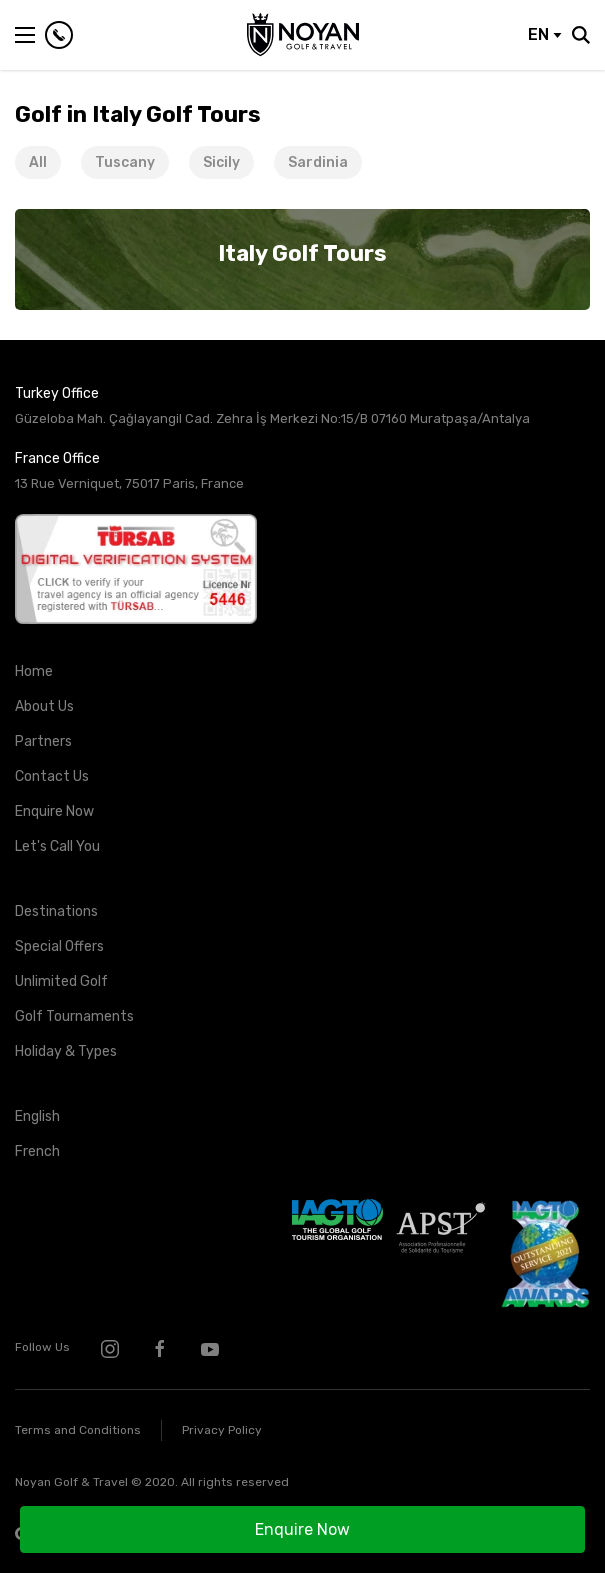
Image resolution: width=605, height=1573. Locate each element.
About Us (44, 706)
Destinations (56, 911)
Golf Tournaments (74, 1016)
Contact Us (52, 776)
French (37, 1151)
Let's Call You (57, 846)
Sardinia (318, 162)
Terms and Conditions (78, 1430)
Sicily (221, 162)
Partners (43, 741)
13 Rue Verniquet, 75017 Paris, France (129, 483)
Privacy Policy (222, 1430)
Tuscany (125, 162)
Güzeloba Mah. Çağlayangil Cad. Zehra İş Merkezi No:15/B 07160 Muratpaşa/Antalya (272, 418)
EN (545, 34)
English (37, 1116)
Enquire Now (302, 1529)
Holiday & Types (66, 1051)
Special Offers (59, 946)
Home (34, 671)
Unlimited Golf (61, 981)
